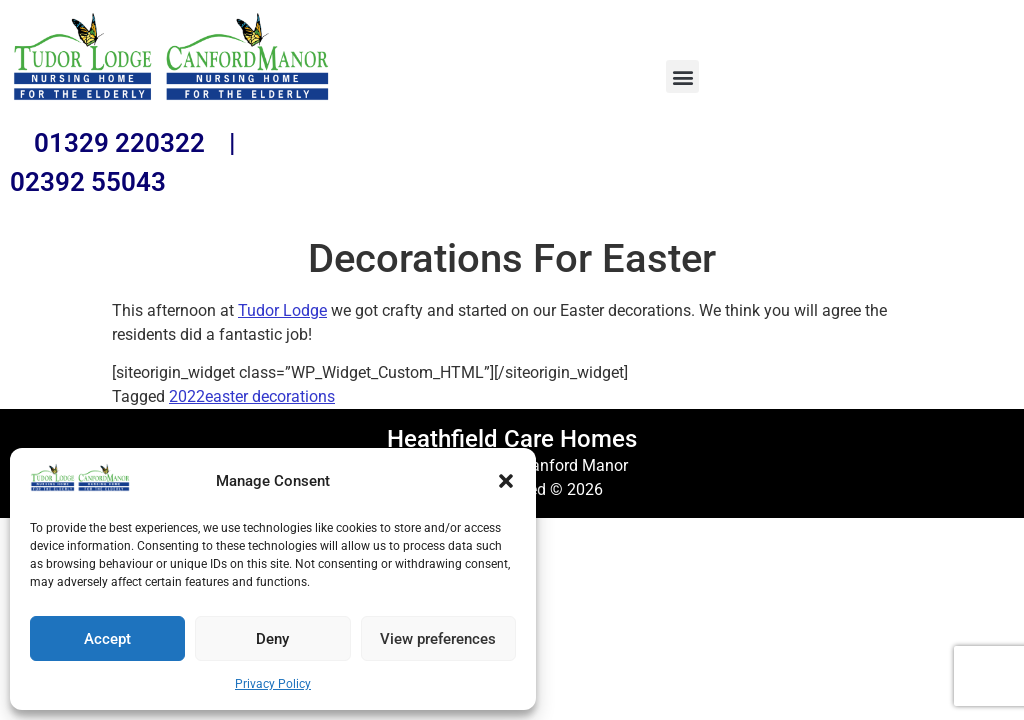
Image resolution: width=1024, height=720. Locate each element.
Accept (107, 639)
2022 (187, 396)
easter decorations (270, 396)
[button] (506, 481)
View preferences (438, 639)
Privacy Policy (273, 684)
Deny (272, 639)
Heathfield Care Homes (512, 439)
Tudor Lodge (282, 310)
